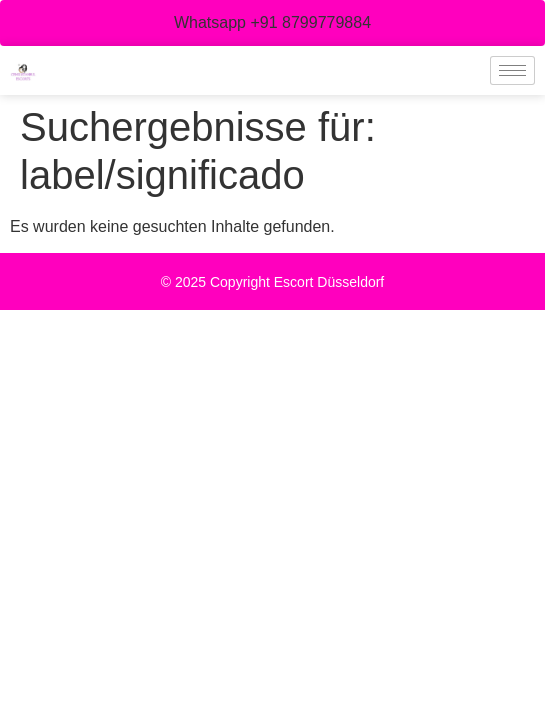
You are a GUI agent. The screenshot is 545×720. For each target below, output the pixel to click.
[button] (272, 23)
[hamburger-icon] (512, 70)
